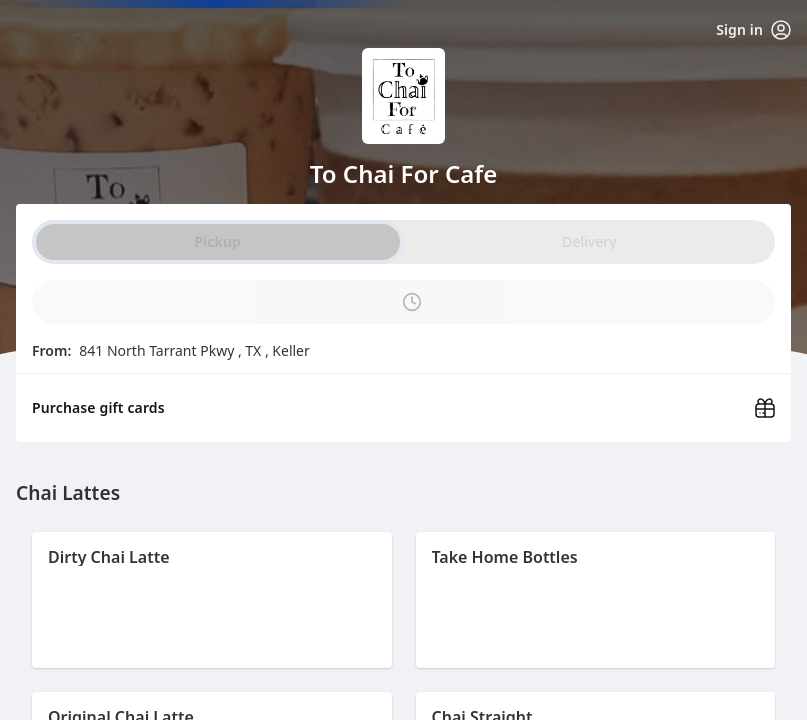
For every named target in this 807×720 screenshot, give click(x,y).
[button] (212, 600)
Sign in (753, 30)
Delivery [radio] (589, 241)
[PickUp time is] (403, 302)
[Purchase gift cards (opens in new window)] (403, 402)
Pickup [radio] (218, 241)
